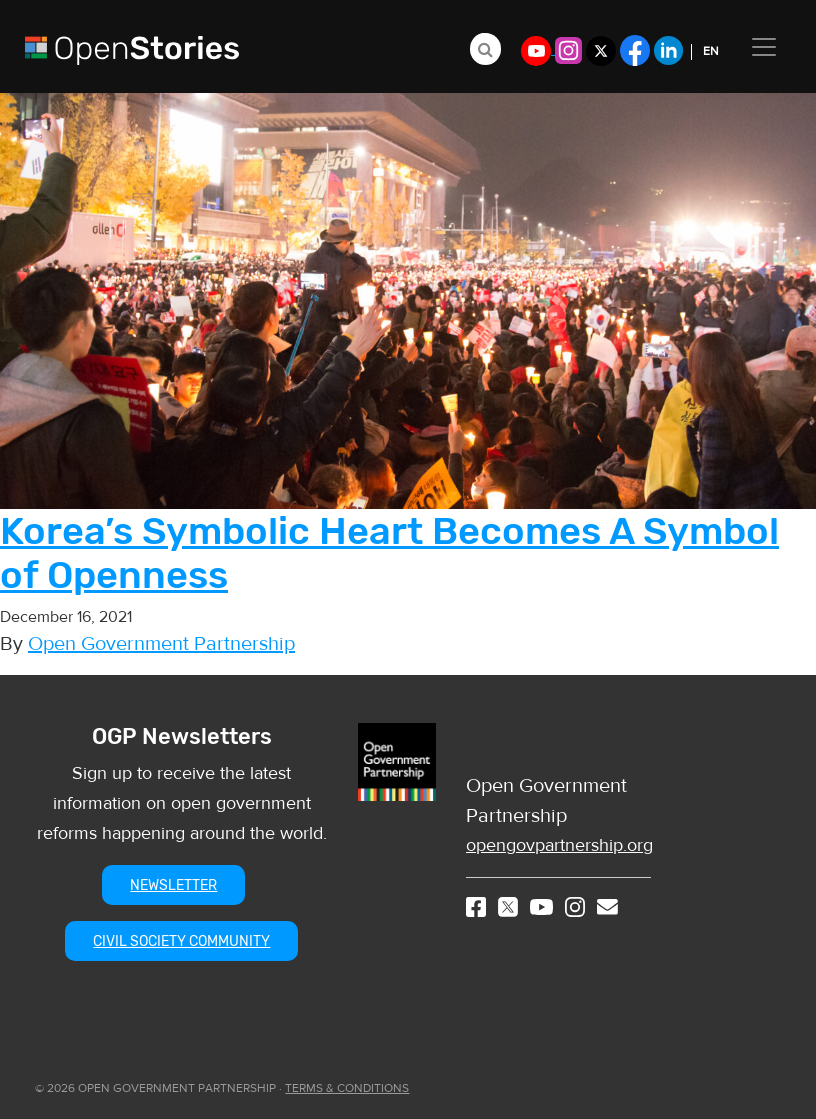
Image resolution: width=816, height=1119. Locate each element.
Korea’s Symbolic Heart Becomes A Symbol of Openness (389, 553)
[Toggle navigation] (764, 47)
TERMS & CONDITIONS (347, 1088)
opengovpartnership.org (559, 845)
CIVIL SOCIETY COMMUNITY (181, 941)
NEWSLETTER (173, 885)
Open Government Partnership (161, 643)
